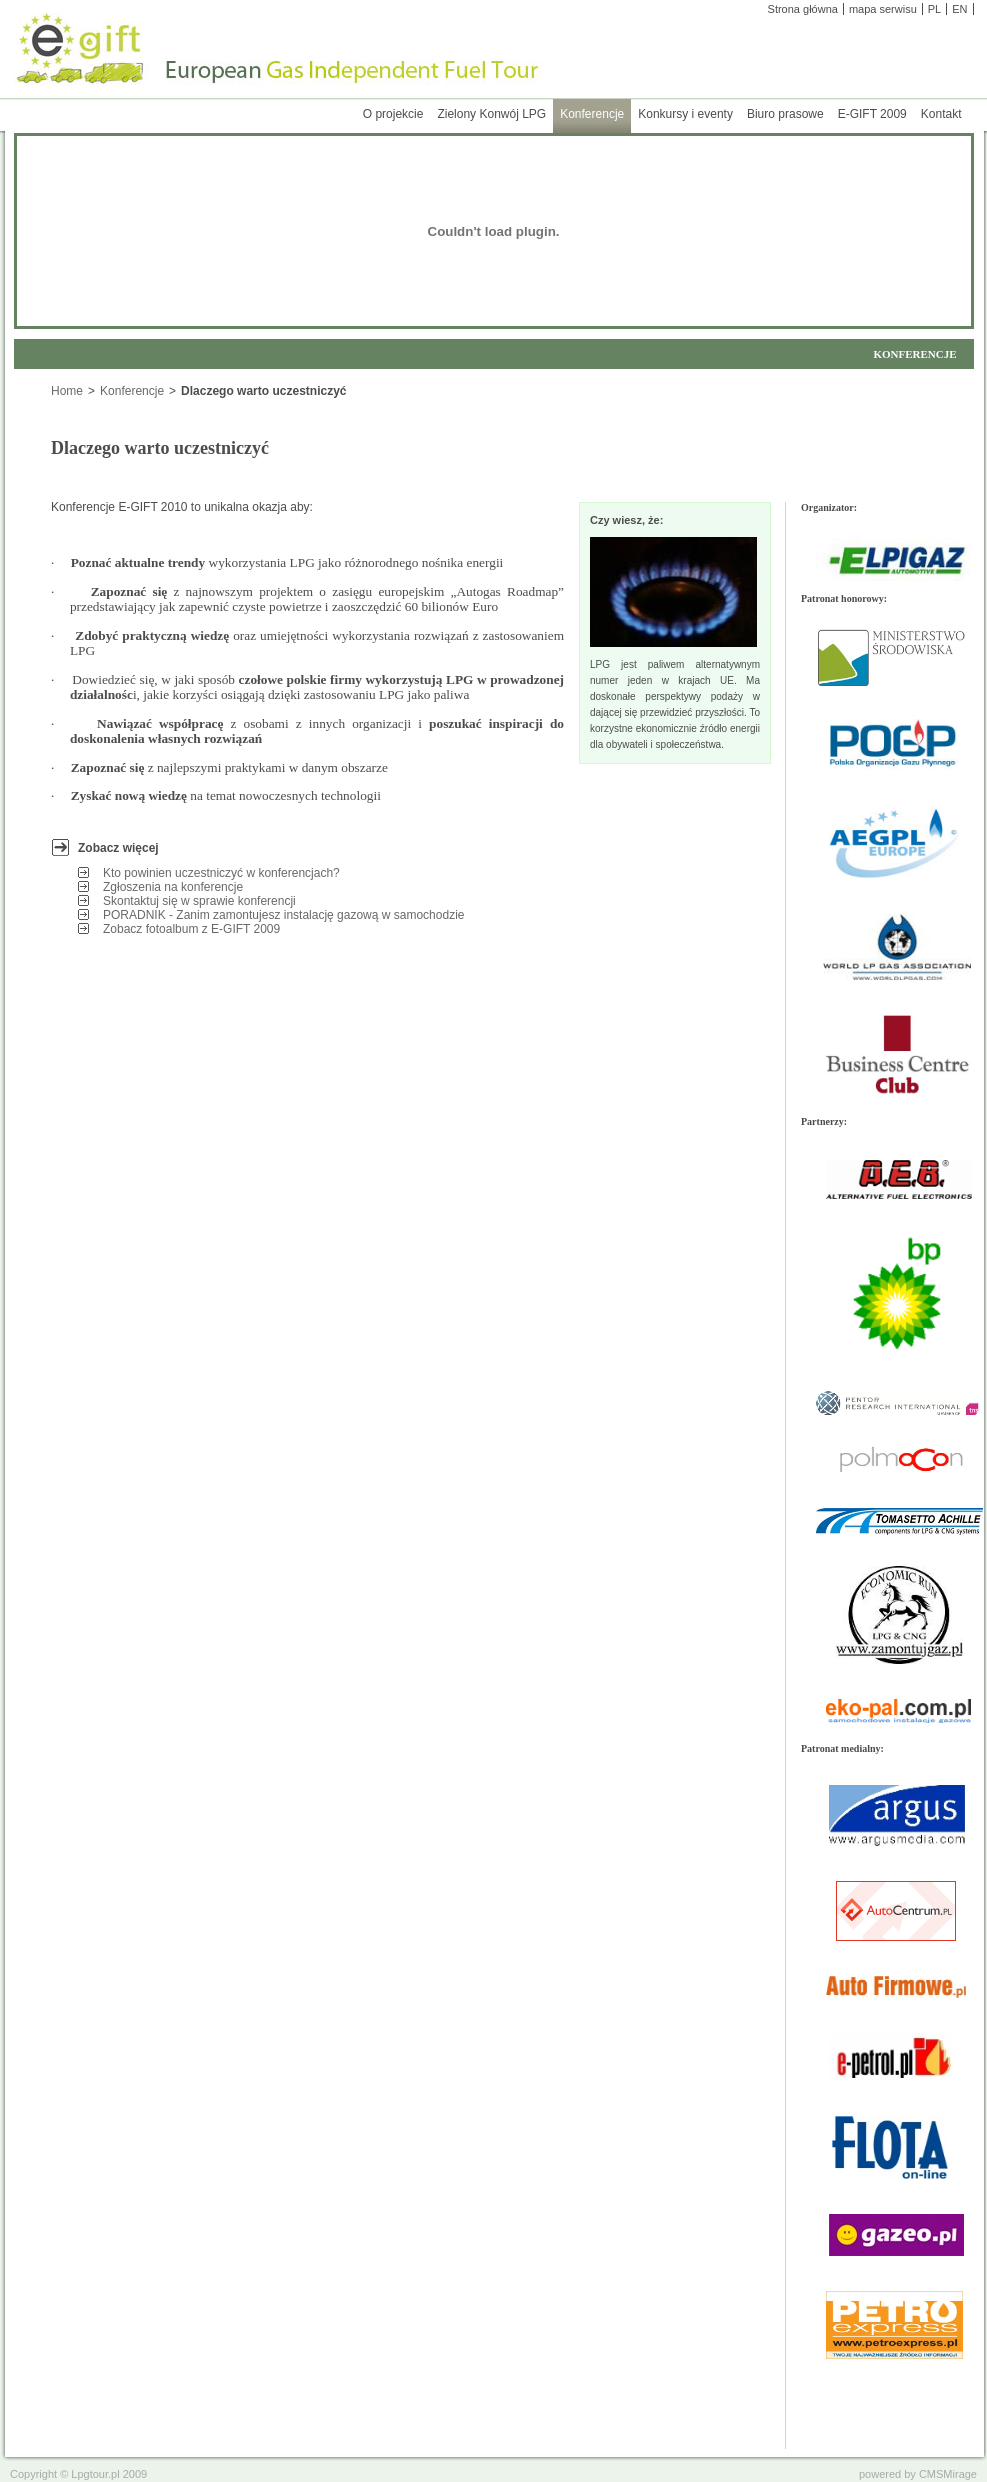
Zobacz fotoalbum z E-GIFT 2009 (193, 929)
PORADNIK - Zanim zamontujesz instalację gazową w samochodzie (285, 915)
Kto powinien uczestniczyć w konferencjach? (223, 873)
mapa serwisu (883, 9)
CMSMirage (948, 2474)
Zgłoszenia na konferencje (174, 887)
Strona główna (803, 9)
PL (934, 9)
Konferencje (132, 391)
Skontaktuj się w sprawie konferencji (201, 901)
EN (959, 9)
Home (67, 391)
